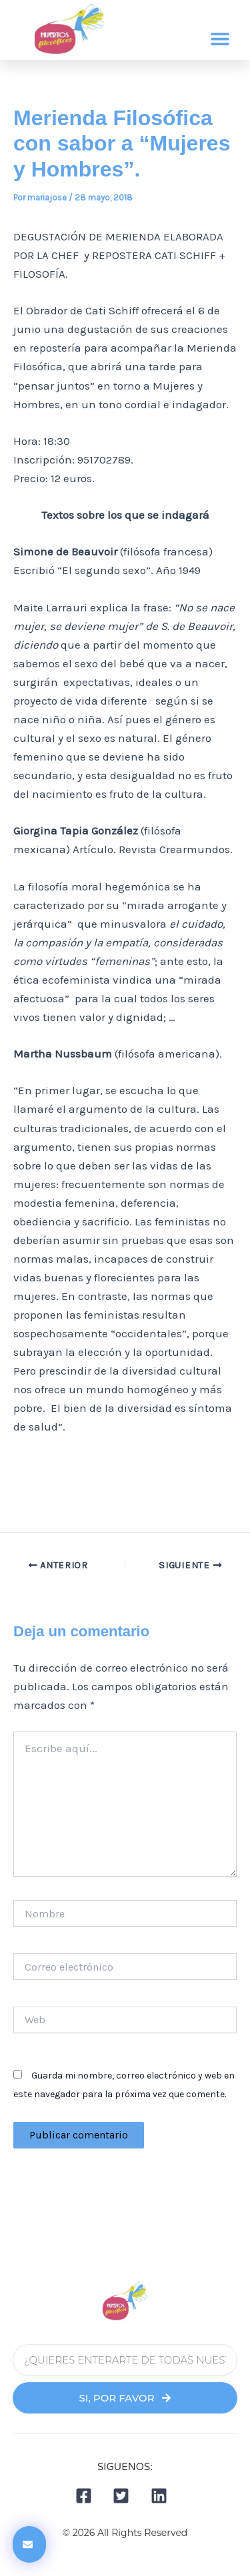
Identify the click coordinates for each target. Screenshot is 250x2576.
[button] (220, 39)
